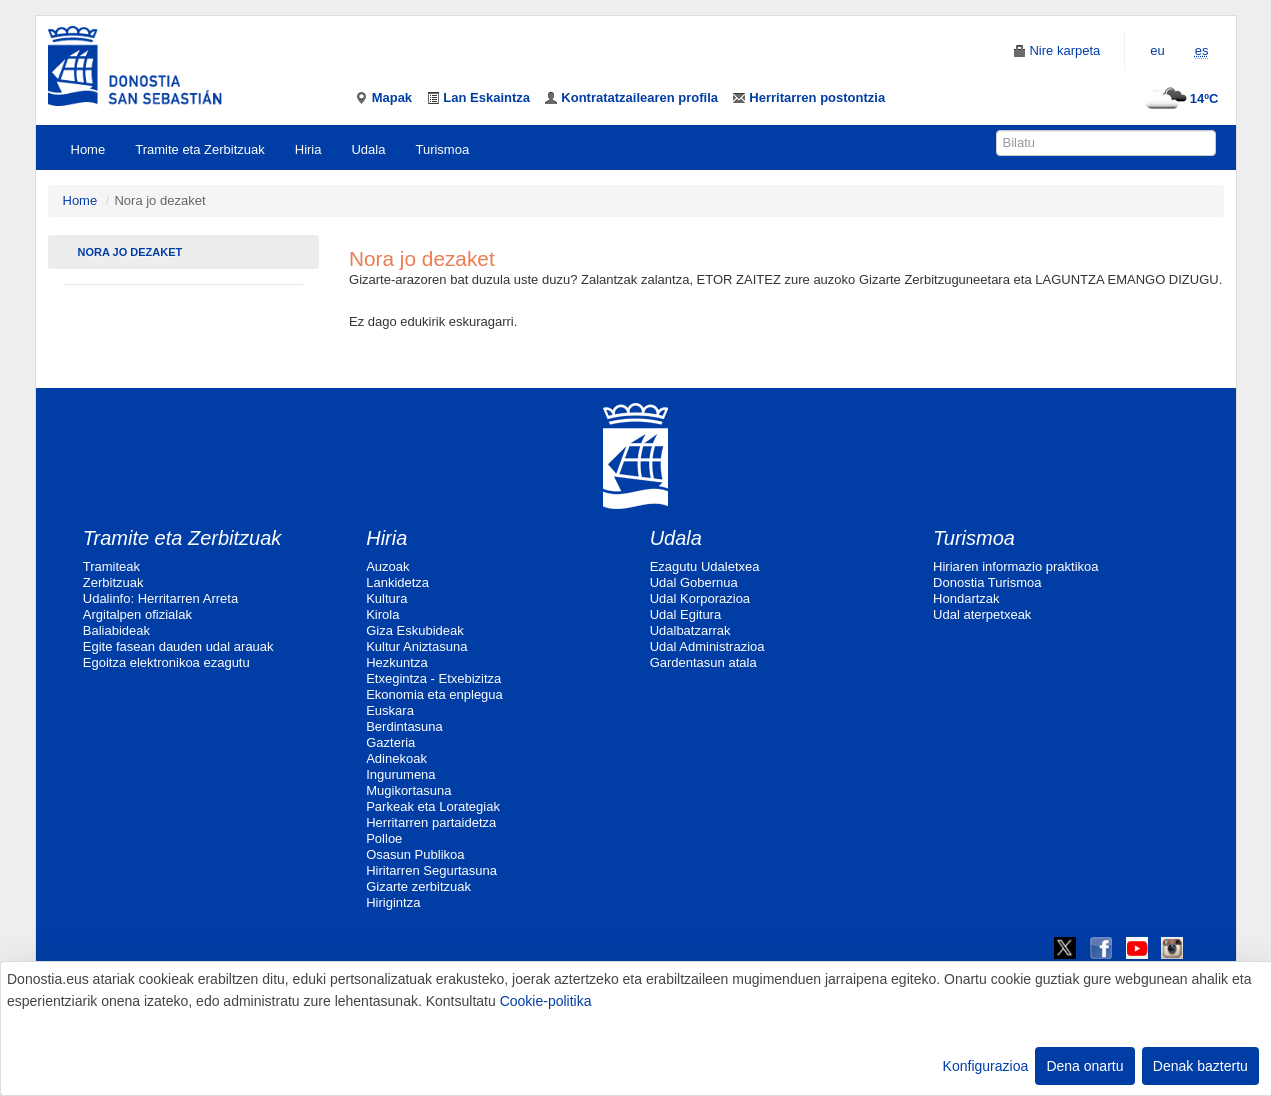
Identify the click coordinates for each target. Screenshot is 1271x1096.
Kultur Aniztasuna (416, 646)
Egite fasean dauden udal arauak (178, 646)
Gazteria (390, 742)
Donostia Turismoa (987, 582)
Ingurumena (400, 774)
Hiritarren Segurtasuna (431, 870)
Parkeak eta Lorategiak (433, 806)
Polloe (384, 838)
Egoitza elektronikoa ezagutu (166, 662)
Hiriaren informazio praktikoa (1015, 566)
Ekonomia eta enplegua (434, 694)
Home (88, 149)
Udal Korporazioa (700, 598)
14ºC (1179, 98)
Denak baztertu (1200, 1066)
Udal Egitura (686, 614)
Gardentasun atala (703, 662)
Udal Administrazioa (707, 646)
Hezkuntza (396, 662)
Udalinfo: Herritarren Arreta (160, 598)
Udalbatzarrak (690, 630)
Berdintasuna (404, 726)
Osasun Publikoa (415, 854)
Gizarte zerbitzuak (418, 886)
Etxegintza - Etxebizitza (433, 678)
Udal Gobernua (694, 582)
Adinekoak (396, 758)
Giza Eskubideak (415, 630)
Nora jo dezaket (130, 252)
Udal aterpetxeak (982, 614)
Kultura (386, 598)
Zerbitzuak (113, 582)
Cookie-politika (546, 1001)
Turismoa (442, 149)
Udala (368, 149)
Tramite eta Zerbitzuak (200, 149)
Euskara (390, 710)
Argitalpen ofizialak (137, 614)
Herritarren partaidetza (431, 822)
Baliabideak (116, 630)
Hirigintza (393, 902)
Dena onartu (1084, 1066)
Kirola (382, 614)
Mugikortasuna (408, 790)
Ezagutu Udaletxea (705, 566)
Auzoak (387, 566)
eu (1157, 50)
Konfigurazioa (986, 1066)
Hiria (308, 149)
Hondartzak (966, 598)
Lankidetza (397, 582)
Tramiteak (111, 566)
